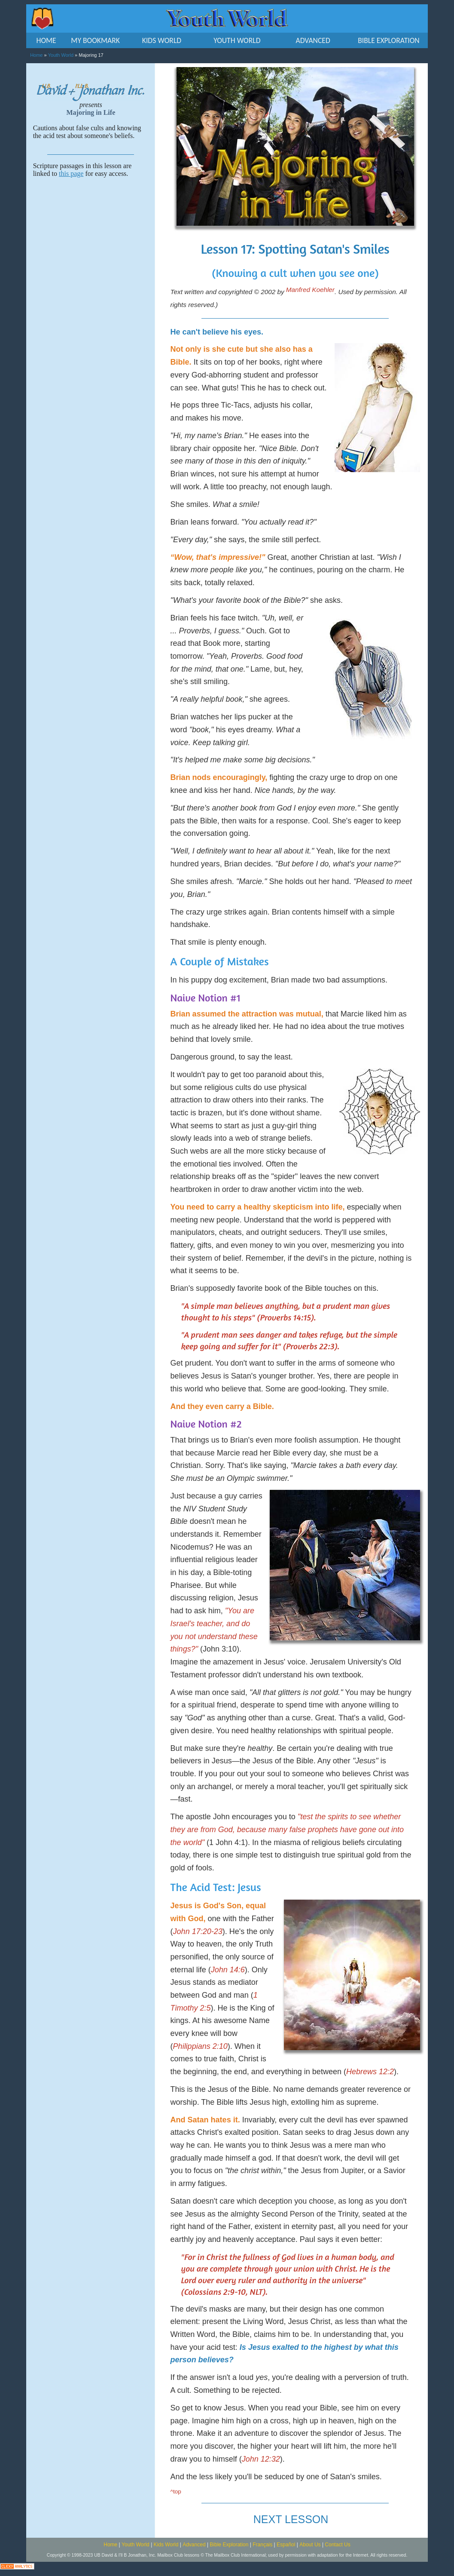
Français (262, 2545)
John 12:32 (261, 2459)
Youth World (60, 55)
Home (36, 55)
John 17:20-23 (197, 1931)
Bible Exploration (229, 2545)
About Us (309, 2545)
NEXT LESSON (291, 2519)
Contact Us (337, 2545)
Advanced (194, 2545)
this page (71, 173)
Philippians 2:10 (200, 2046)
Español (286, 2545)
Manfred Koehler (310, 289)
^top (176, 2491)
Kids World (166, 2545)
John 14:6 (228, 1969)
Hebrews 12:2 (370, 2071)
